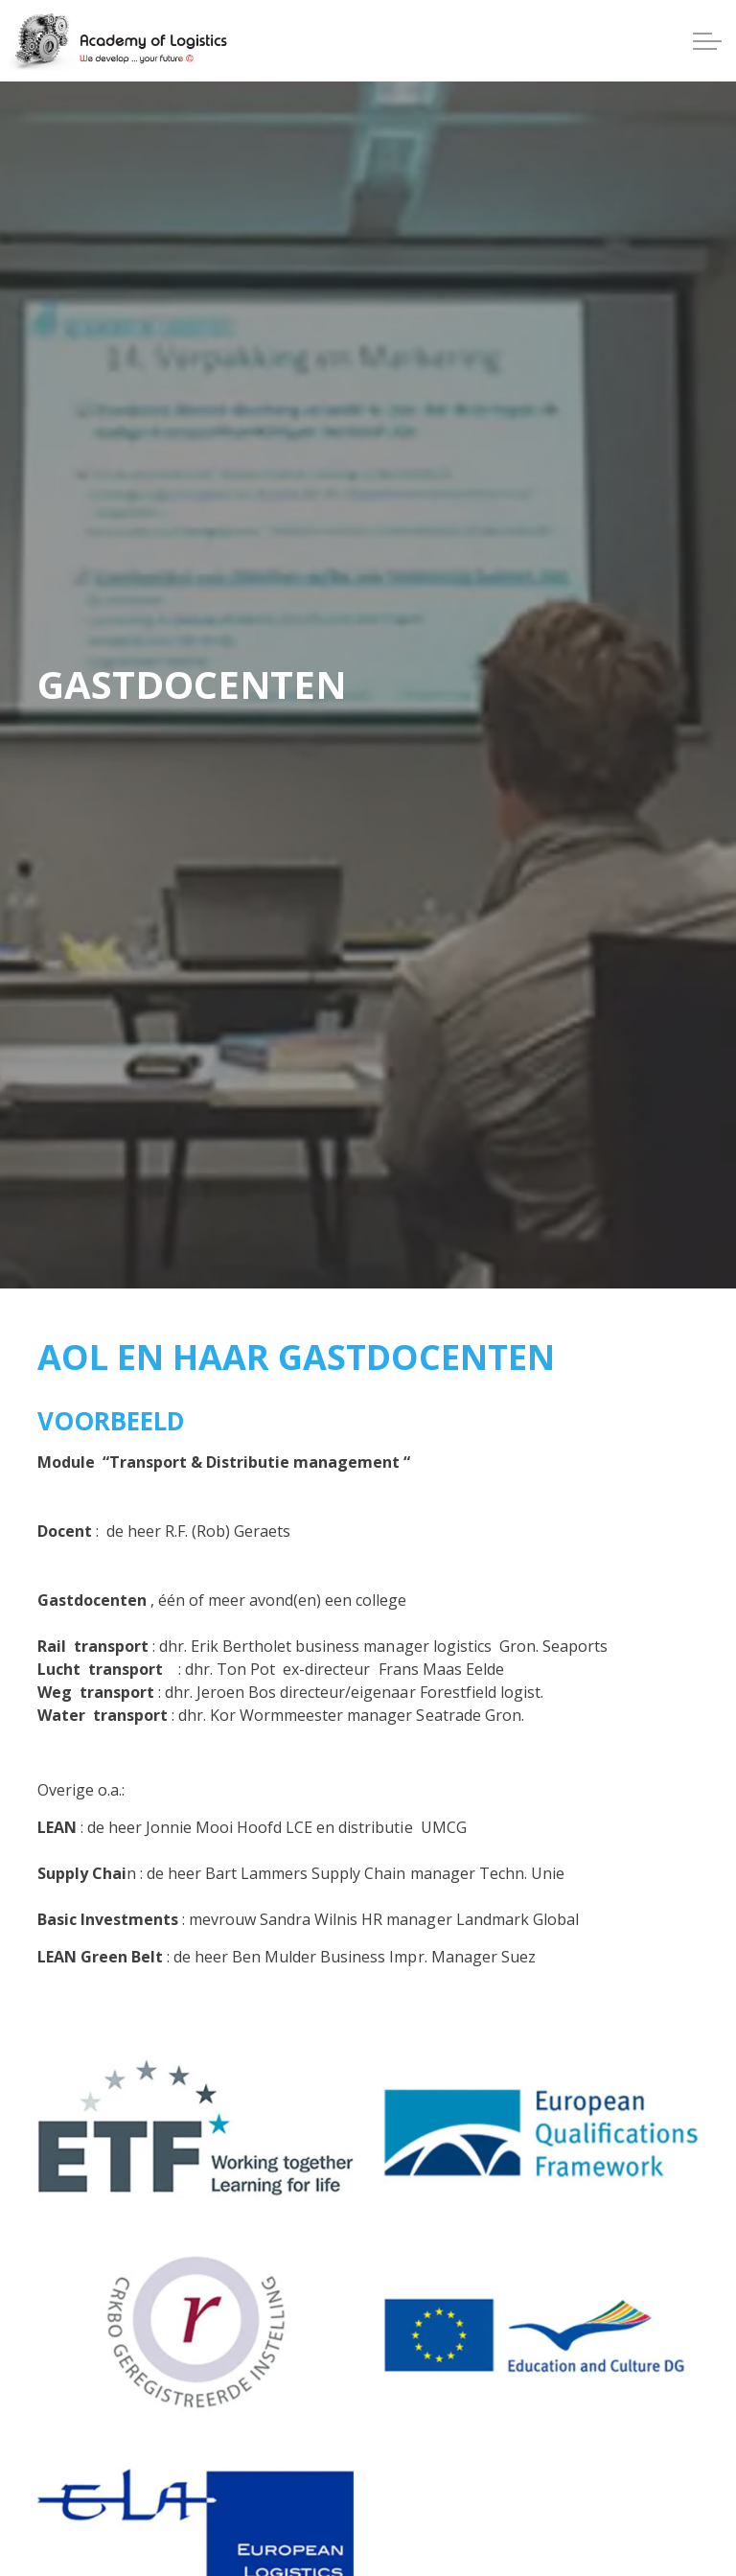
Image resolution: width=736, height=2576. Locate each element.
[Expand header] (707, 40)
